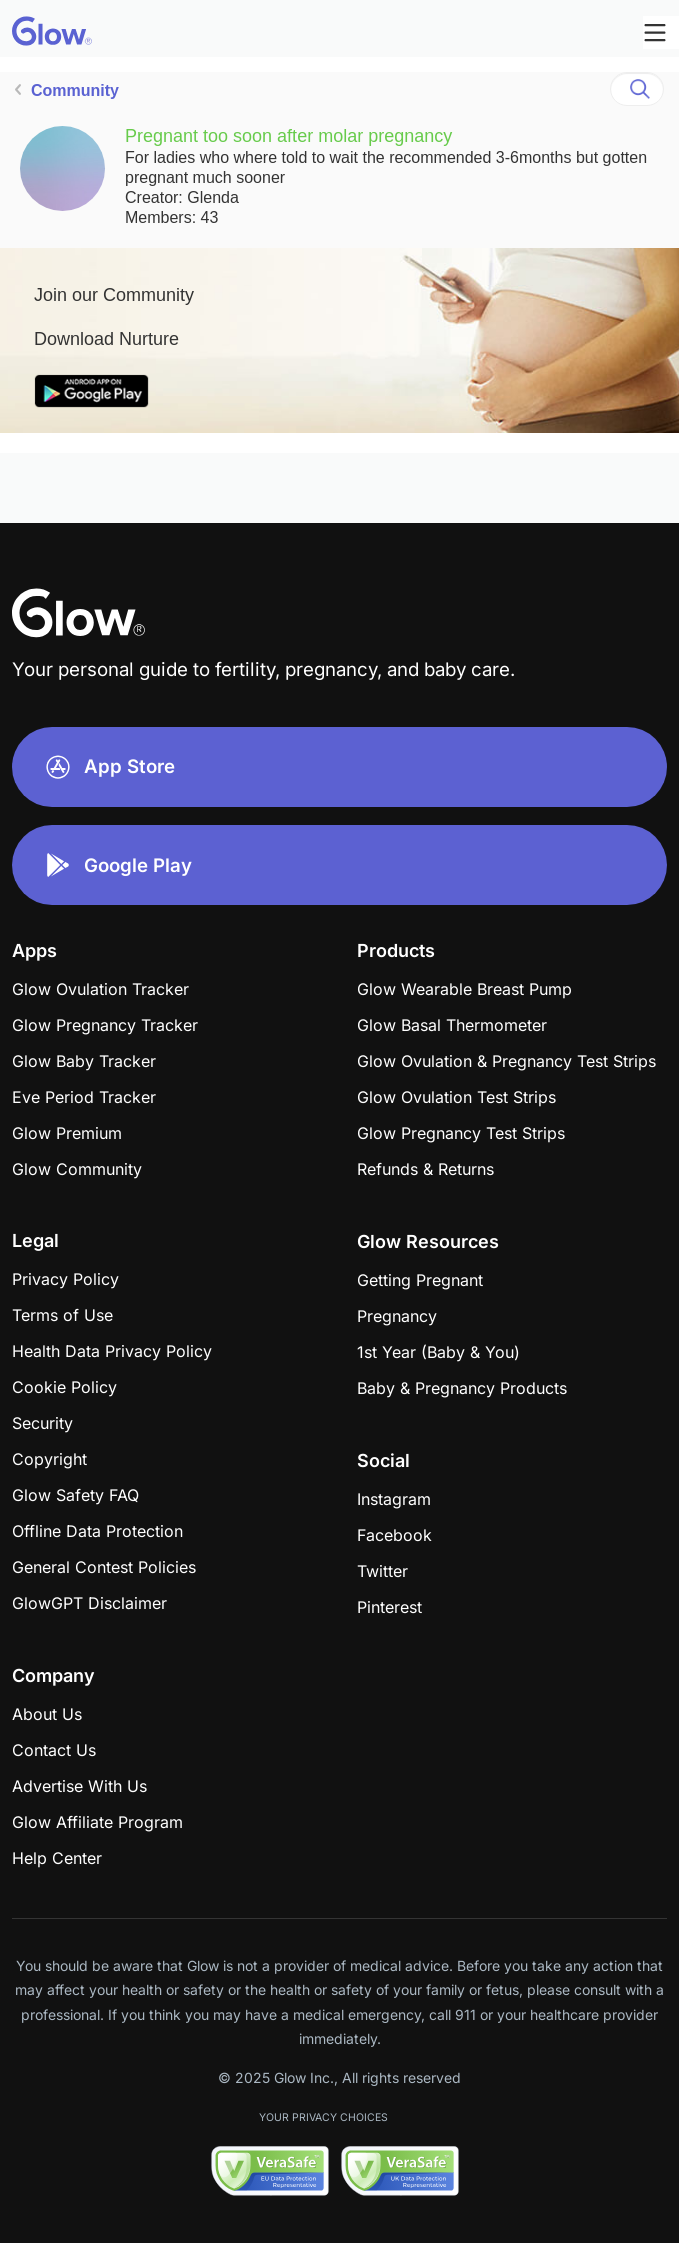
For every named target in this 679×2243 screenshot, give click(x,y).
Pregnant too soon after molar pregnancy (288, 136)
